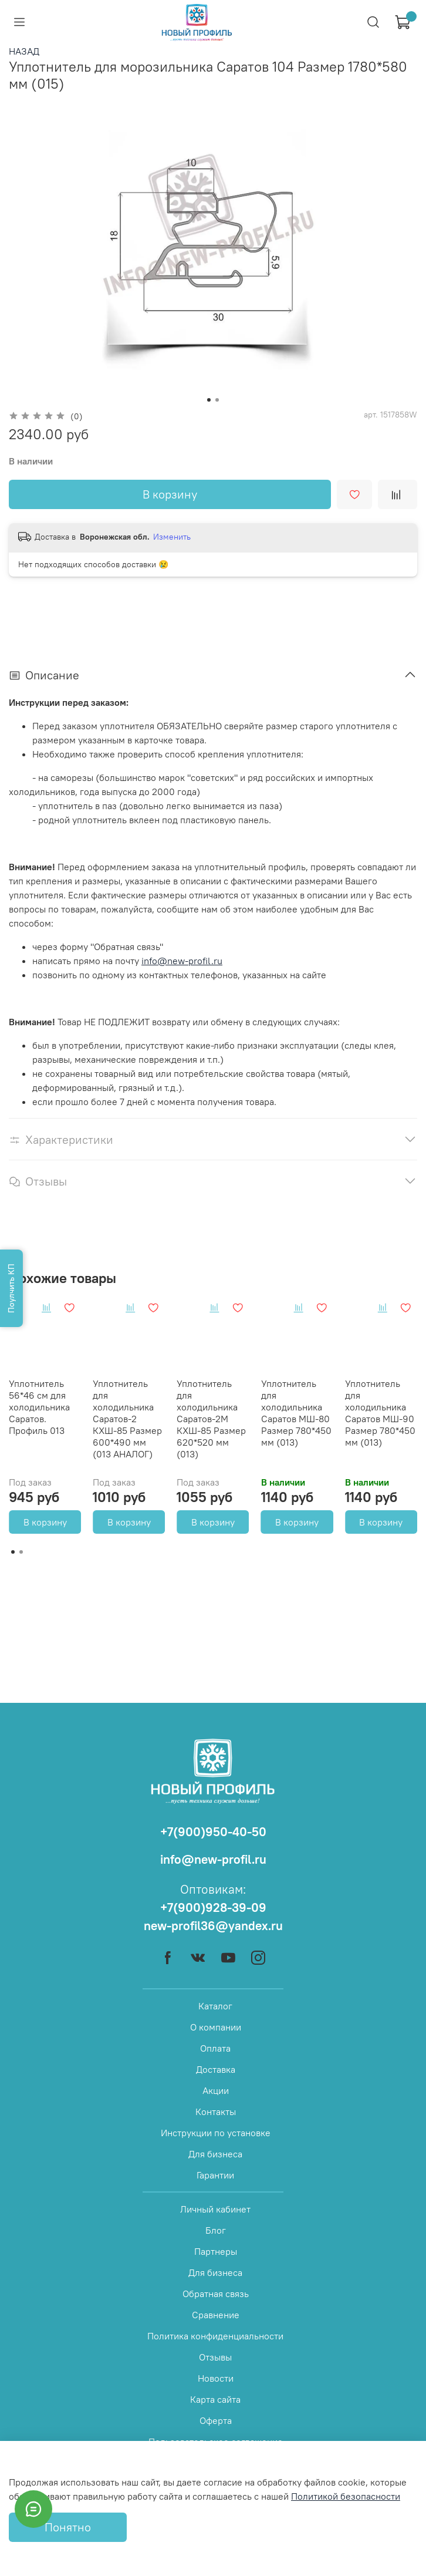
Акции (215, 2090)
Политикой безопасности (345, 2496)
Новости (216, 2378)
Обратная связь (215, 2293)
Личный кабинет (215, 2209)
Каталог (215, 2006)
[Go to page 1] (13, 1552)
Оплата (215, 2048)
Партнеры (215, 2251)
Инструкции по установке (216, 2133)
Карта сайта (215, 2399)
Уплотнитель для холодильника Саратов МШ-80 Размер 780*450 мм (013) (296, 1413)
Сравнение (215, 2315)
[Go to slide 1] (209, 400)
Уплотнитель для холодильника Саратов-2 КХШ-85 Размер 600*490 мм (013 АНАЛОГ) (127, 1419)
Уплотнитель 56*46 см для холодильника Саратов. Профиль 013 (39, 1407)
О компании (215, 2027)
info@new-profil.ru (181, 961)
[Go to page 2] (21, 1552)
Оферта (216, 2420)
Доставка (215, 2069)
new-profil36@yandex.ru (213, 1926)
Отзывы (215, 2357)
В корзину (45, 1522)
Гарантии (215, 2175)
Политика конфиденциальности (215, 2336)
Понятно (68, 2527)
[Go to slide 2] (217, 400)
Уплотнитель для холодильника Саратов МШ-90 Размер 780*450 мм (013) (380, 1413)
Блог (215, 2230)
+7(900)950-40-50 (213, 1832)
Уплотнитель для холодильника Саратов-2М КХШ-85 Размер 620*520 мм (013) (211, 1419)
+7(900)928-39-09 (213, 1907)
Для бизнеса (215, 2154)
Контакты (215, 2111)
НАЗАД (24, 51)
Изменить (172, 536)
